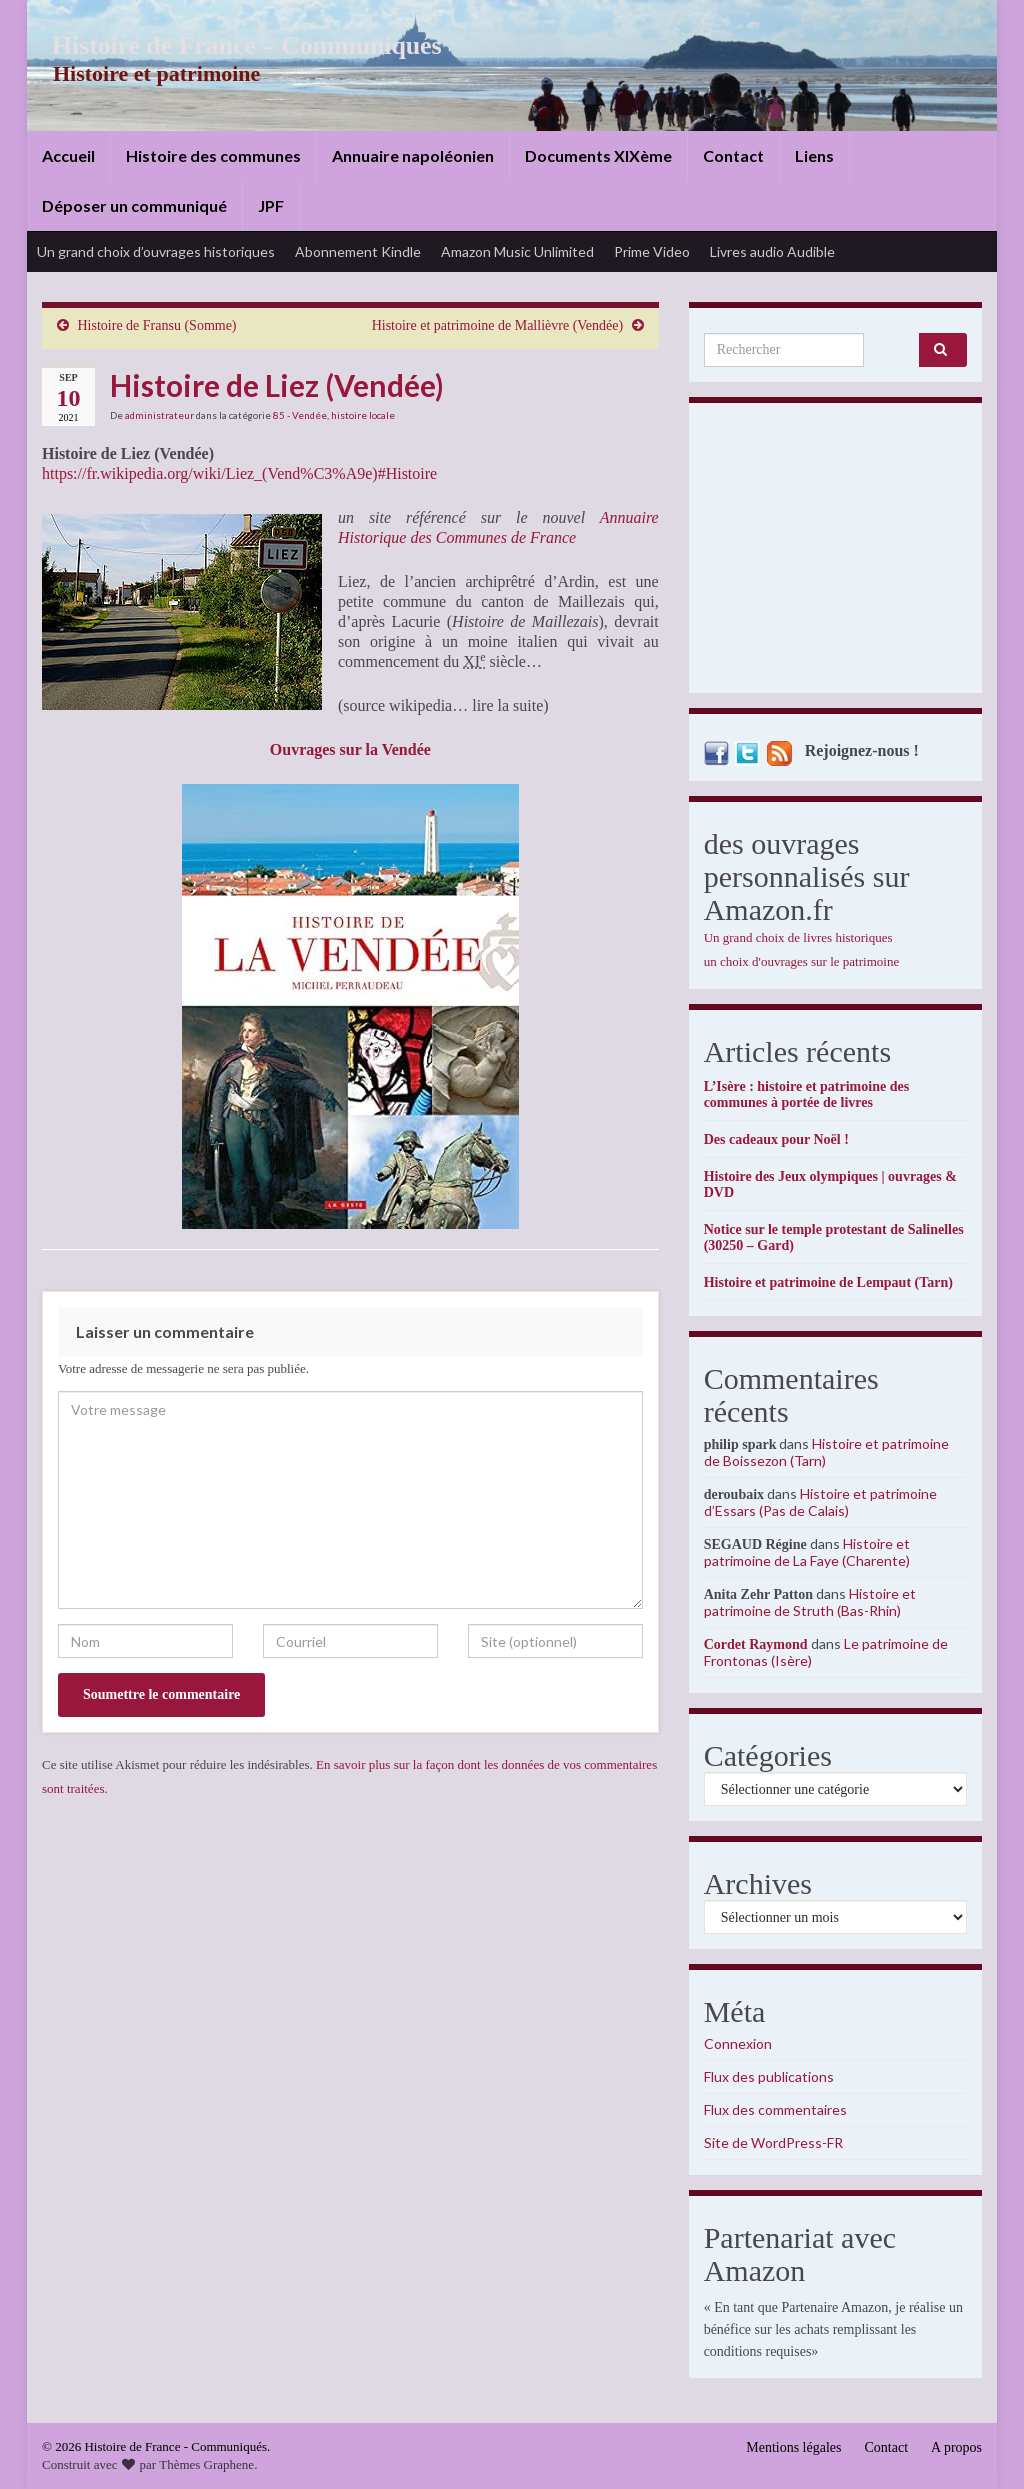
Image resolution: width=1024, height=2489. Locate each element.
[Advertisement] (835, 553)
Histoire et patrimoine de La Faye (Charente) (807, 1552)
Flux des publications (769, 2076)
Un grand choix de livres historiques (798, 937)
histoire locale (363, 415)
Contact (733, 155)
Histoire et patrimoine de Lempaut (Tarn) (828, 1282)
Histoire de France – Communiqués (233, 45)
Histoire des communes (213, 155)
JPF (271, 205)
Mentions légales (793, 2447)
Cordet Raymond (756, 1644)
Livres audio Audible (772, 251)
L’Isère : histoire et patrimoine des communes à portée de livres (806, 1094)
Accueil (68, 155)
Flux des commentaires (775, 2109)
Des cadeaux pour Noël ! (776, 1139)
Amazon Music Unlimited (517, 251)
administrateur (159, 415)
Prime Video (652, 251)
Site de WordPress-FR (773, 2142)
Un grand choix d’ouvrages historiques (156, 251)
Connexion (738, 2043)
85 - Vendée (300, 415)
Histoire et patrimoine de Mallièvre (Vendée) (498, 325)
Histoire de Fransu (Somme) (157, 325)
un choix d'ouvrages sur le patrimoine (802, 961)
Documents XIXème (598, 155)
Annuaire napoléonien (413, 155)
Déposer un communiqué (134, 205)
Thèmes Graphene (206, 2464)
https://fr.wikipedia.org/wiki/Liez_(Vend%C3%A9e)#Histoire (239, 473)
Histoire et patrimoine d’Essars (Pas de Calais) (820, 1502)
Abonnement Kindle (358, 251)
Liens (814, 155)
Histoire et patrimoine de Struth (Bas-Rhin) (810, 1602)
